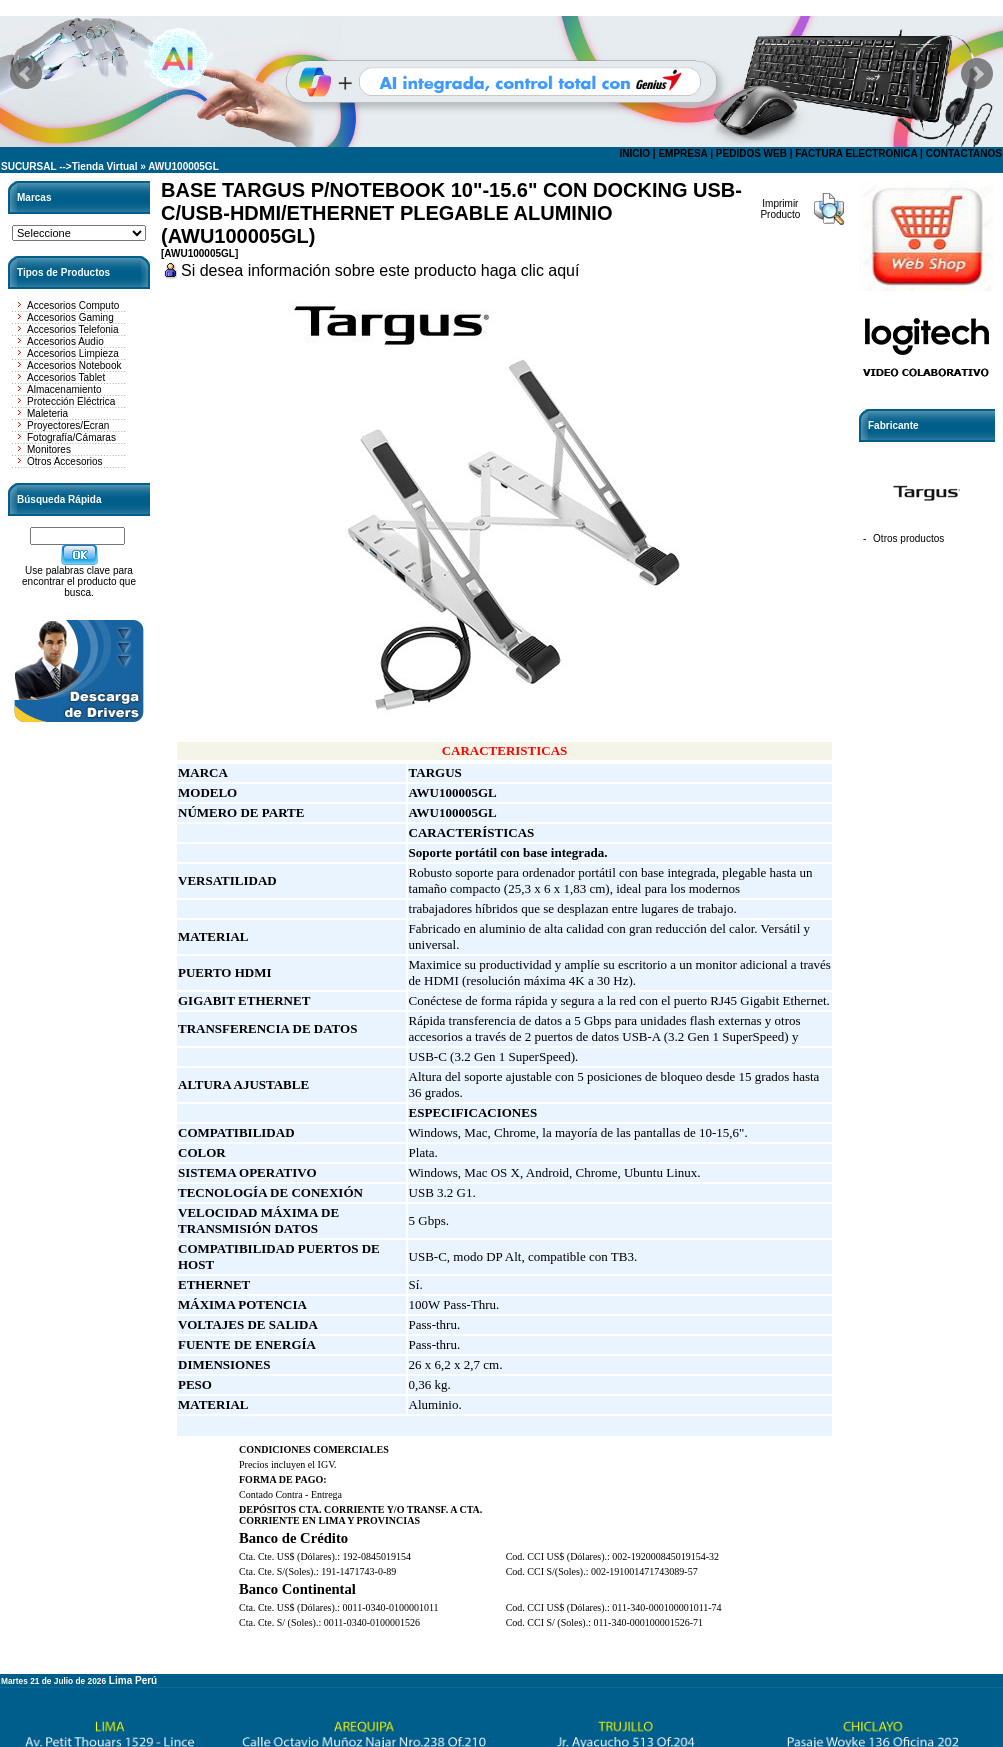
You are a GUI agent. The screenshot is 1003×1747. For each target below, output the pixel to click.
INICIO (634, 153)
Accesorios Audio (65, 341)
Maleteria (47, 413)
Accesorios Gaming (70, 317)
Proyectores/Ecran (68, 425)
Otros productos (908, 538)
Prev (26, 74)
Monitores (49, 449)
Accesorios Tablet (66, 377)
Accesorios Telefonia (73, 329)
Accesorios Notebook (74, 365)
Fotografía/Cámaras (71, 437)
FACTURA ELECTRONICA (856, 153)
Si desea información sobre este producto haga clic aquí (380, 270)
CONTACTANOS (964, 153)
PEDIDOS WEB (751, 153)
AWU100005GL (183, 166)
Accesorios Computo (73, 305)
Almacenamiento (64, 389)
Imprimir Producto (780, 209)
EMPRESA (682, 153)
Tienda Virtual (105, 166)
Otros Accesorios (65, 461)
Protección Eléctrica (71, 401)
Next (977, 74)
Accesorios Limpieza (73, 353)
